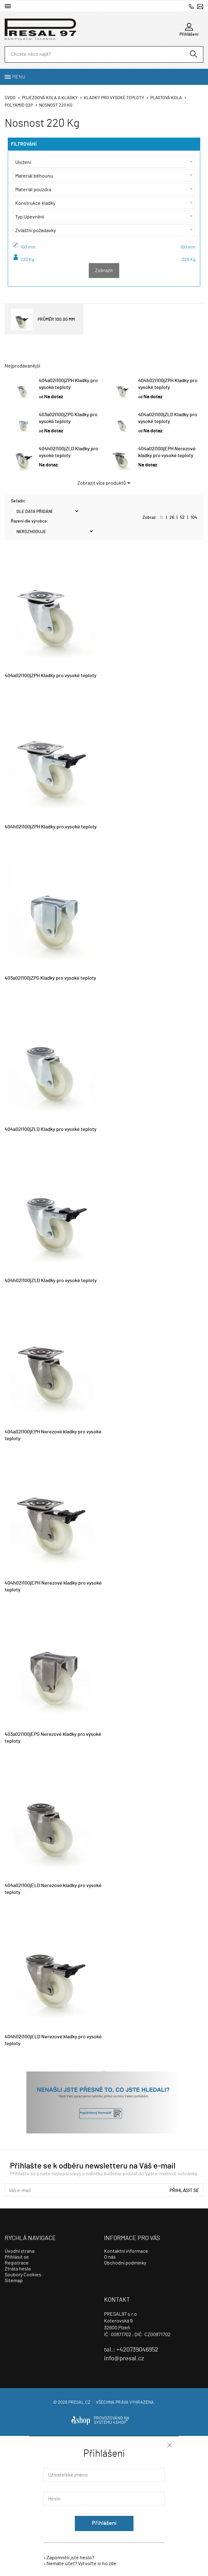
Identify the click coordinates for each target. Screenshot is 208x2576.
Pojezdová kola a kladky (50, 98)
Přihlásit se (184, 2190)
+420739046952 (191, 6)
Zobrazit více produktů (101, 483)
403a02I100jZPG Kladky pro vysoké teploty (50, 978)
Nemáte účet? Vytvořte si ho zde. (82, 2563)
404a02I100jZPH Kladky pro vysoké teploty (51, 675)
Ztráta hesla (18, 2268)
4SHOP (120, 2422)
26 (172, 517)
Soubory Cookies (23, 2274)
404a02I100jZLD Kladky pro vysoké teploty (51, 1129)
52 (182, 517)
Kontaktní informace (126, 2251)
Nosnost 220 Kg (56, 105)
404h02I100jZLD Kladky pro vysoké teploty (51, 1280)
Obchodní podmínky (125, 2263)
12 (162, 517)
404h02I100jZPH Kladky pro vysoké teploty (51, 826)
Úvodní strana (19, 2251)
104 (194, 517)
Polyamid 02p (19, 105)
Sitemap (14, 2280)
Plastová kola (166, 98)
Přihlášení (104, 2523)
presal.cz (79, 2402)
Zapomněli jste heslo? (70, 2557)
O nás (110, 2257)
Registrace (17, 2263)
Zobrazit (104, 270)
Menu (18, 76)
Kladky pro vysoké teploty (114, 98)
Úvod (10, 98)
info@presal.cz (200, 6)
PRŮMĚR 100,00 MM (43, 319)
